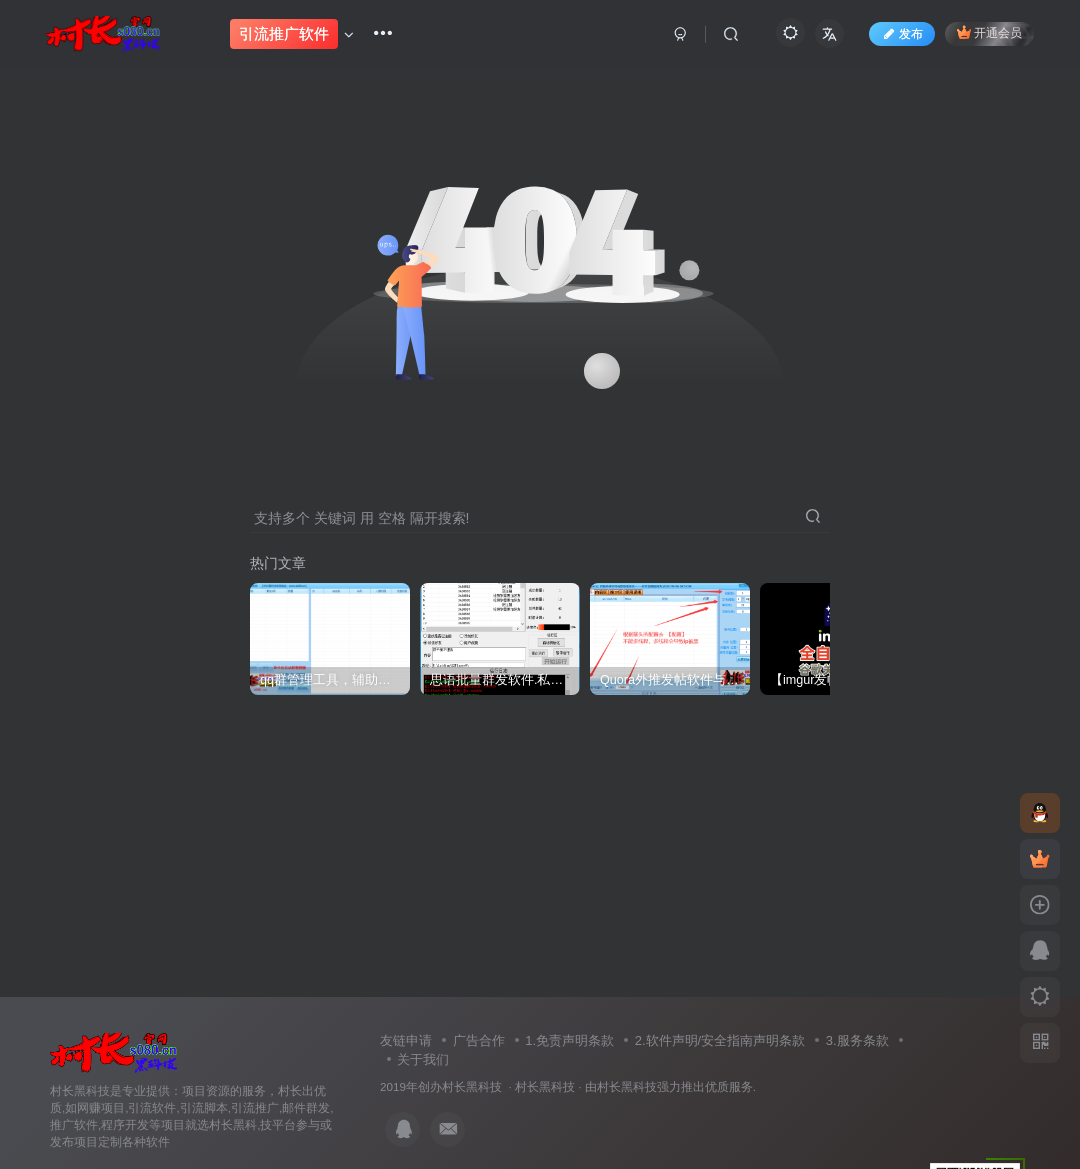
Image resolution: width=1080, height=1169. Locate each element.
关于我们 (423, 1059)
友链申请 (406, 1040)
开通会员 (989, 32)
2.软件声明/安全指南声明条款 (720, 1040)
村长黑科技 (545, 1086)
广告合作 (479, 1040)
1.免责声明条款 (569, 1040)
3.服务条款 (857, 1040)
